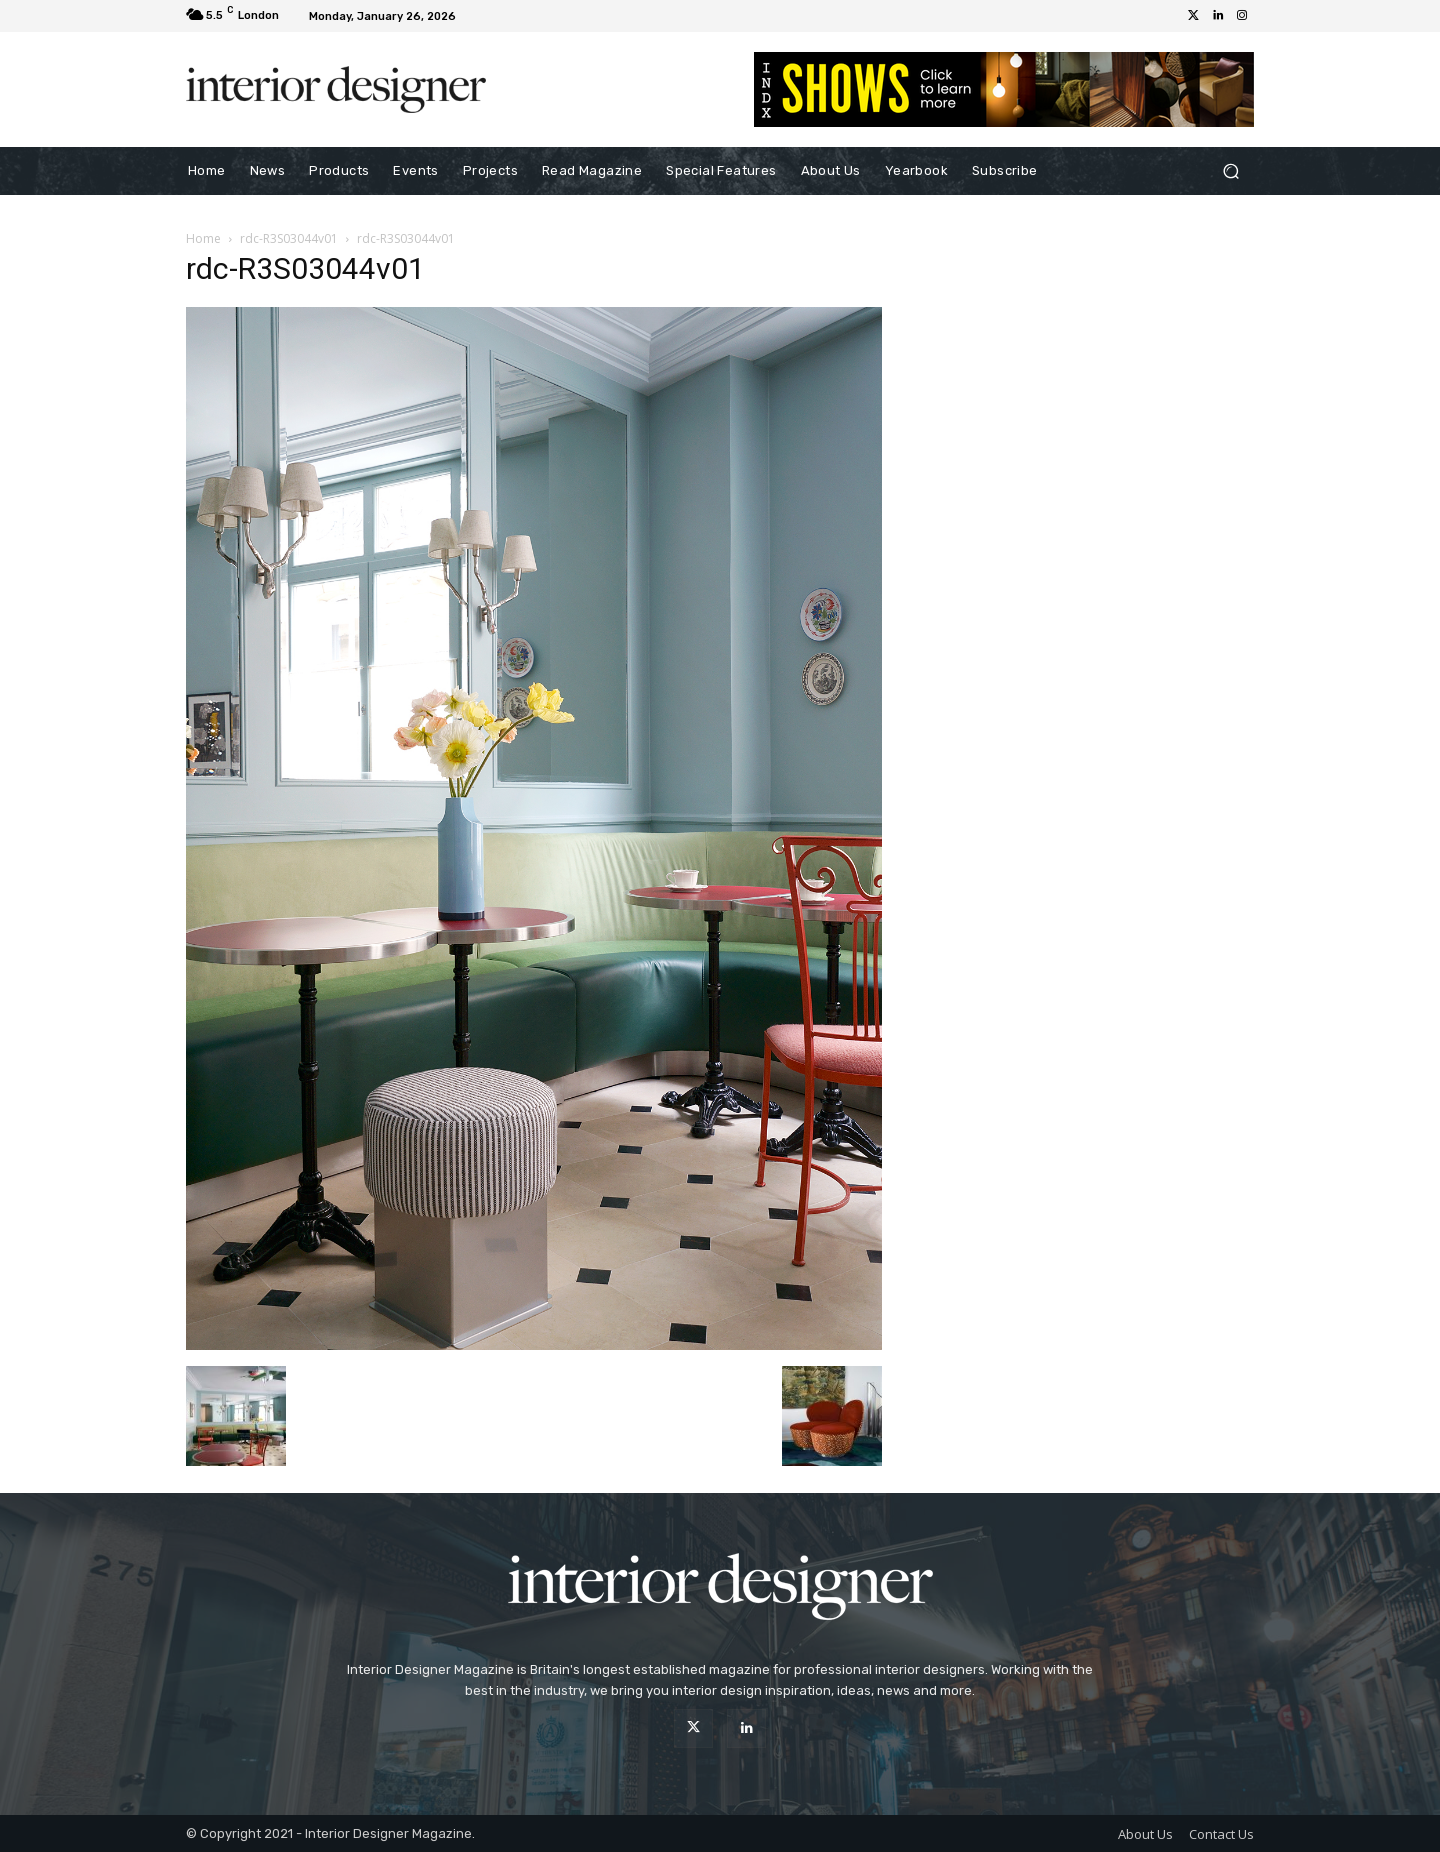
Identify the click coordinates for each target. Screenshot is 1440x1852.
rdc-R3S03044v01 (289, 238)
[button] (1230, 171)
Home (203, 238)
